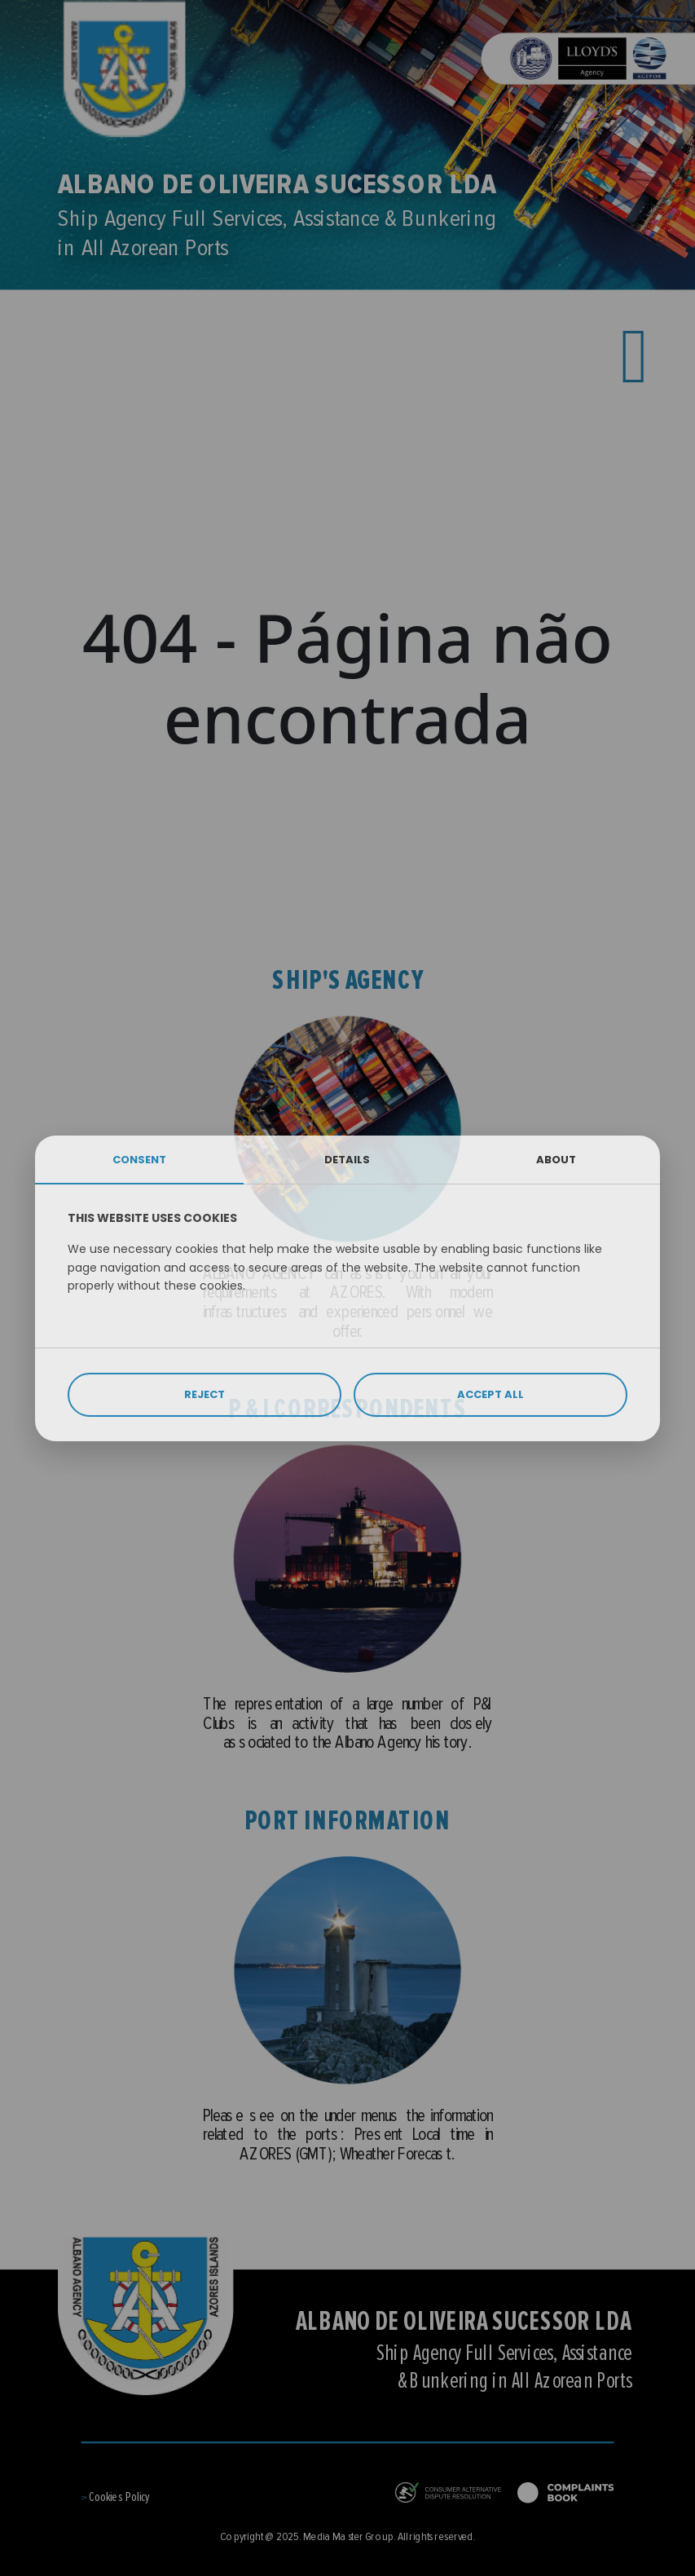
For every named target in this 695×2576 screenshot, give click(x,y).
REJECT (204, 1394)
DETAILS (347, 1159)
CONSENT (139, 1159)
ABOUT (556, 1159)
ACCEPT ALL (490, 1394)
